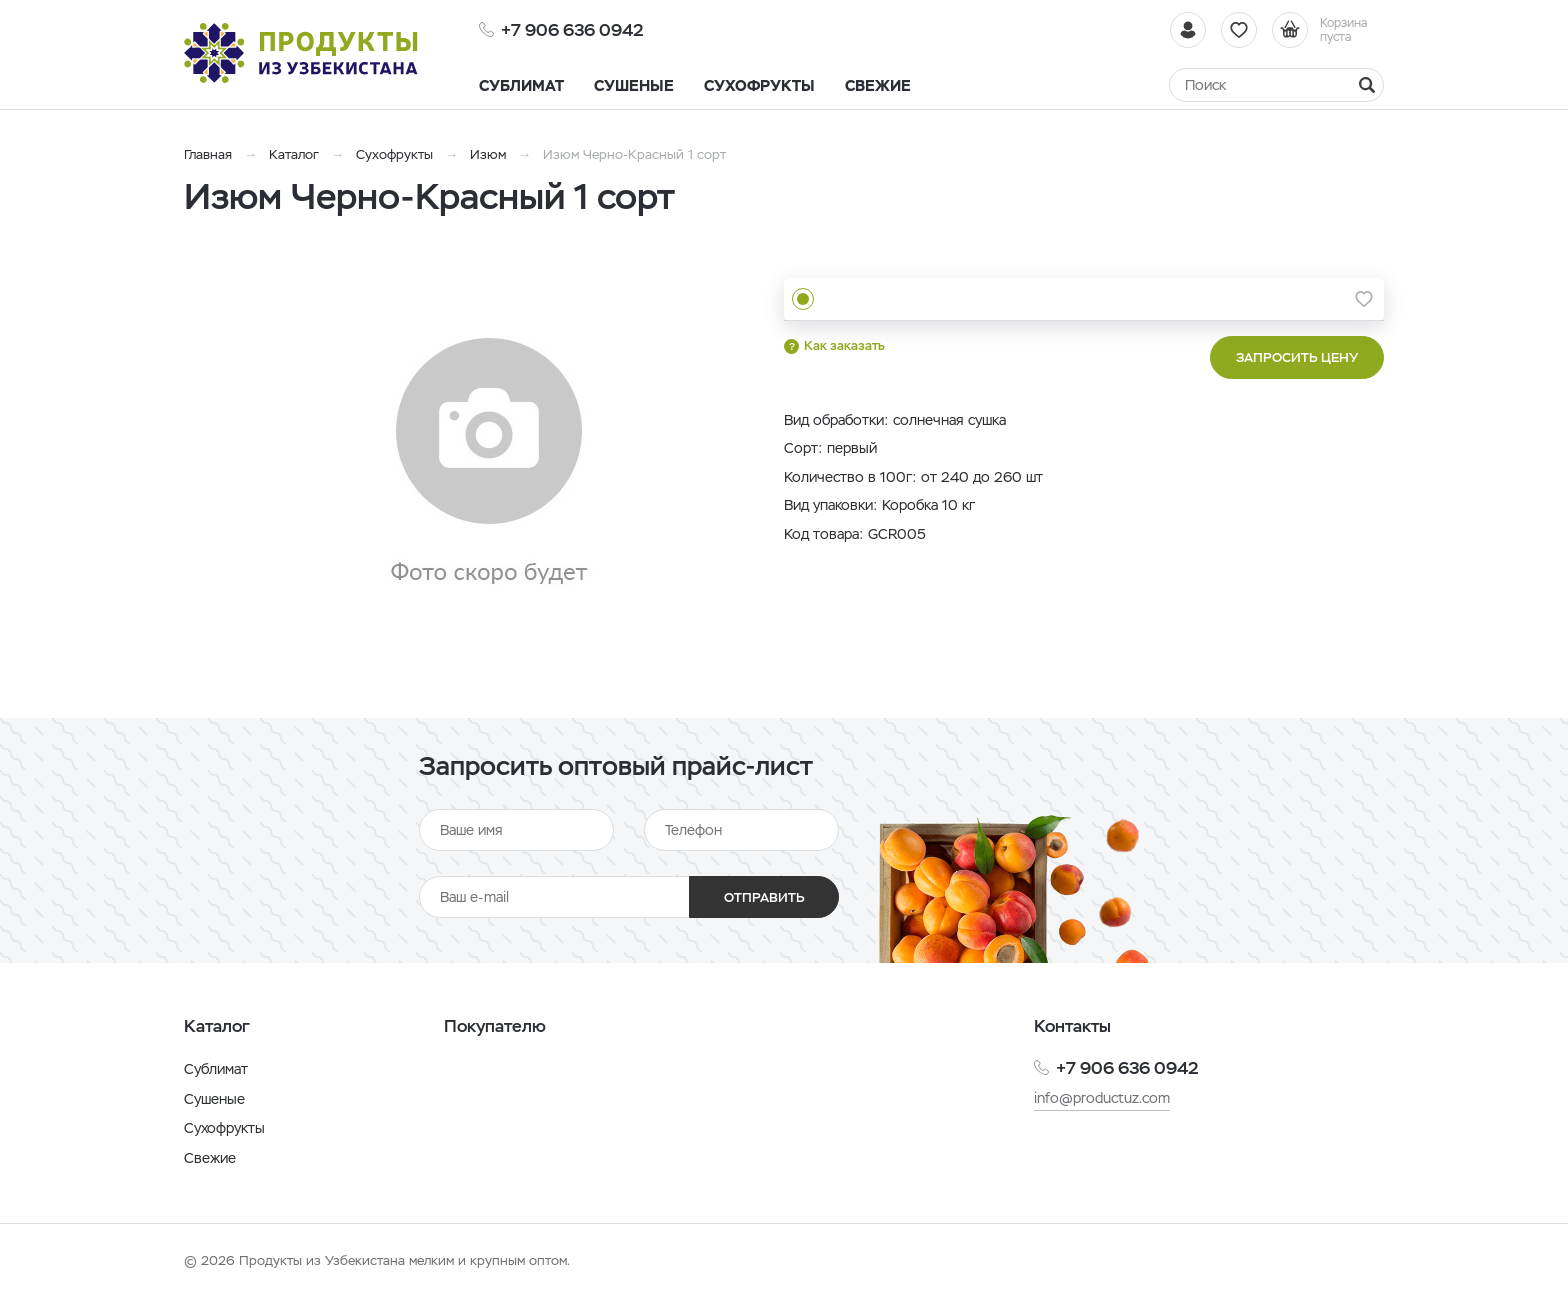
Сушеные (214, 1099)
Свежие (210, 1158)
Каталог (294, 154)
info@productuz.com (1102, 1098)
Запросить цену (1297, 357)
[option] (489, 463)
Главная (208, 154)
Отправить (764, 897)
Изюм (488, 154)
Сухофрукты (394, 154)
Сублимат (216, 1069)
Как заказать (844, 345)
